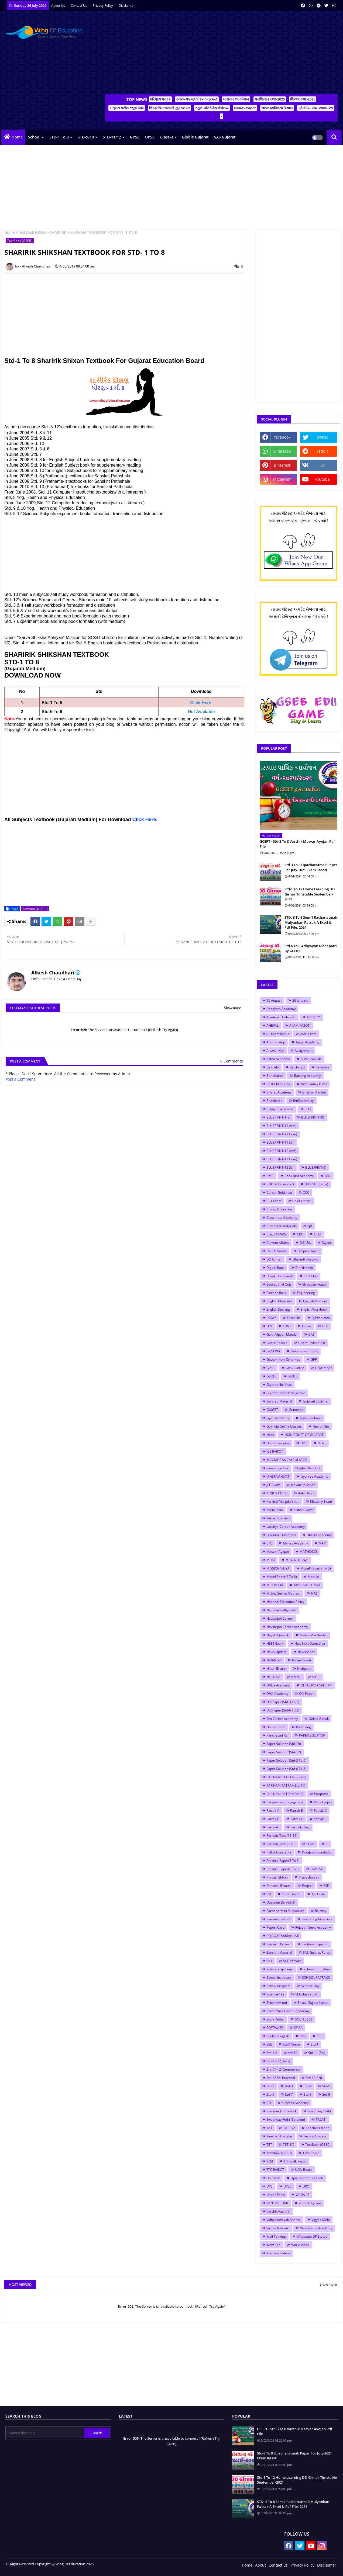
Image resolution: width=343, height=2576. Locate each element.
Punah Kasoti (291, 1894)
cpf (309, 1226)
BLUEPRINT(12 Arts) (281, 1150)
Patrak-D (273, 1819)
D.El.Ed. (305, 1242)
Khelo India (274, 1510)
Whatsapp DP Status (312, 2236)
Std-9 (326, 2094)
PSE (326, 1885)
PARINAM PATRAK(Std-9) (284, 1794)
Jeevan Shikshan (303, 1485)
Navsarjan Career (279, 1618)
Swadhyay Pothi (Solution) (285, 2119)
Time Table (311, 2153)
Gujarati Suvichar (316, 1401)
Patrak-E (296, 1819)
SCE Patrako (292, 1961)
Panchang (303, 1727)
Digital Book (275, 1267)
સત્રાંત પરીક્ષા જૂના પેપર (126, 107)
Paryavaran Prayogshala (284, 1802)
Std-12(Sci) (314, 2077)
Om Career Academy (282, 1718)
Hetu (270, 1434)
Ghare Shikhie (276, 1343)
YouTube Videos (278, 2253)
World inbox (300, 2244)
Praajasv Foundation (317, 1852)
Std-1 (314, 2044)
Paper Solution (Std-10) (283, 1743)
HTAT (322, 1443)
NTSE (316, 1677)
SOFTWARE (274, 2027)
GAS (311, 1334)
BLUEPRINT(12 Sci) (280, 1167)
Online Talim (275, 1727)
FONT (287, 1326)
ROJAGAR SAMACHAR (282, 1935)
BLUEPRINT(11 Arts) (281, 1125)
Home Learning (278, 1443)
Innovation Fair (277, 1468)
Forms (306, 1326)
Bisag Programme (280, 1109)
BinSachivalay (303, 1100)
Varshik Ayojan (310, 2203)
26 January (300, 1000)
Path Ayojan (323, 1802)
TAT (269, 2128)
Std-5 (326, 2086)
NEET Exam (275, 1643)
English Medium (315, 1301)
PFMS (310, 1844)
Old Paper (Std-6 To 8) (282, 1710)
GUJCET (272, 1409)
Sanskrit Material (279, 1952)
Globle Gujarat (195, 137)
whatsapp (282, 451)
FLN (269, 1326)
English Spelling (278, 1309)
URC (306, 2186)
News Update (276, 1652)
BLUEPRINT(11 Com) (281, 1134)
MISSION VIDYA (278, 1568)
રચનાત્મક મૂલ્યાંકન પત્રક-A (197, 99)
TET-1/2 (288, 2144)
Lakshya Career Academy (285, 1526)
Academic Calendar (281, 1017)
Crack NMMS (276, 1234)
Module (313, 1576)
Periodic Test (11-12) (281, 1835)
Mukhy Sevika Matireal (283, 1593)
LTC (269, 1543)
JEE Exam (273, 1485)
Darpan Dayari (308, 1251)
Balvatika (322, 1067)
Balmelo (272, 1067)
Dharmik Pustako (305, 1259)
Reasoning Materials (316, 1919)
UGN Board (303, 2169)
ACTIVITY (313, 1017)
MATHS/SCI (308, 1551)
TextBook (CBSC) (318, 2144)
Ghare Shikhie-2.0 (311, 1343)
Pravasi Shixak (277, 1877)
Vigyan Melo (320, 2219)
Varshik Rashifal (278, 2211)
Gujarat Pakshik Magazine (286, 1393)
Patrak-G (273, 1827)
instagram (282, 479)
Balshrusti (297, 1067)
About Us (58, 5)
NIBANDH (273, 1660)
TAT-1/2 (289, 2128)
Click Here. (144, 819)
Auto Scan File (311, 1059)
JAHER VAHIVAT (278, 1476)
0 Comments (231, 1061)
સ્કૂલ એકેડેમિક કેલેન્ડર (212, 107)
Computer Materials (281, 1226)
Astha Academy (278, 1059)
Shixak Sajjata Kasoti (313, 2002)
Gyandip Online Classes (284, 1426)
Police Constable (278, 1852)
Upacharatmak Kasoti (307, 2178)
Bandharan (274, 1075)
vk (322, 465)
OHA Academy (277, 1693)
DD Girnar (274, 1259)
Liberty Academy (319, 1535)
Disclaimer (127, 5)
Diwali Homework (279, 1276)
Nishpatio (304, 1668)
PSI (268, 1894)
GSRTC (271, 1376)
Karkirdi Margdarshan (282, 1501)
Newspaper (306, 1652)
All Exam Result (277, 1034)
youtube (322, 479)
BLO (307, 1109)
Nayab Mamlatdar (313, 1635)
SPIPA (298, 2027)
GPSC (135, 137)
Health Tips (321, 1426)
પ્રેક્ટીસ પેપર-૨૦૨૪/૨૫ (315, 107)
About (260, 2565)
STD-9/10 (86, 137)
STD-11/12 (112, 137)
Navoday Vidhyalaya (281, 1610)
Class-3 (166, 137)
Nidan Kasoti (301, 1660)
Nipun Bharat (276, 1668)
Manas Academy (295, 1543)
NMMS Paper (245, 107)
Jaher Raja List (309, 1468)
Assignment (304, 1050)
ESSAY (271, 1317)
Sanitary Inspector (315, 1944)
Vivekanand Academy (316, 2228)
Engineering (306, 1292)
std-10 (292, 2052)
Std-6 (270, 2094)
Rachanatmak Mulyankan (285, 1910)
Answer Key (275, 1050)
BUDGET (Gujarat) (280, 1184)
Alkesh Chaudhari (52, 972)
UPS (269, 2186)
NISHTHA (273, 1677)
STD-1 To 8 (59, 137)
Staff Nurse (291, 2044)
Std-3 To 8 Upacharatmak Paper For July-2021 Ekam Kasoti (310, 867)
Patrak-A (272, 1810)
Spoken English (277, 2036)
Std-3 (289, 2086)
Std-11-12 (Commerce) (283, 2069)
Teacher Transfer (279, 2136)
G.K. (325, 1326)
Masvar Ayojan (277, 1551)
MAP (322, 1543)
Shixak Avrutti (276, 2002)
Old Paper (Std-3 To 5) (282, 1702)
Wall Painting (276, 2236)
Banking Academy (307, 1075)
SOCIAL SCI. (304, 2019)
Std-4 (307, 2086)
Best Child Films (278, 1084)
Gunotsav (296, 1409)
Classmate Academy (281, 1217)
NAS (314, 1593)
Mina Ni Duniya (297, 1560)
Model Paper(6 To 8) (281, 1576)
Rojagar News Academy (313, 1927)
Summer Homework (281, 2111)
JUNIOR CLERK (276, 1493)
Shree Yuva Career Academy (288, 2011)
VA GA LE (302, 2194)
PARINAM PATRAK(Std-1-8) (286, 1777)
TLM (269, 2161)
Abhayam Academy (281, 1008)
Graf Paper (323, 1368)
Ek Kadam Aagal (314, 1284)
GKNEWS (273, 1351)
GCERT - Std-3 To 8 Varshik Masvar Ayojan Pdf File (297, 844)
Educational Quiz (278, 1284)
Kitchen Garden (278, 1518)
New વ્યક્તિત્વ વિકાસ (277, 107)
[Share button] (90, 921)
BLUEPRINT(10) (312, 1117)
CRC (300, 1234)
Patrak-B (296, 1810)
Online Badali (319, 1718)
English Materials (279, 1301)
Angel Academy (307, 1042)
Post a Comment (20, 1079)
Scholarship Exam (279, 1969)
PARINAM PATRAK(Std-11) (285, 1785)
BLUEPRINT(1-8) (278, 1117)
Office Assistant (278, 1685)
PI (326, 1844)
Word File (273, 2244)
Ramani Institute (278, 1919)
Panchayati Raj (277, 1735)
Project (307, 1885)
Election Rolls (276, 1292)
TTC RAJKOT (275, 2169)
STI (268, 2103)
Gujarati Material (279, 1401)
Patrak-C (320, 1810)
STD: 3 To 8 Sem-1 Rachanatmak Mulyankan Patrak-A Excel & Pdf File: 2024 (310, 922)
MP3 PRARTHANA (307, 1585)
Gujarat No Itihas (279, 1384)
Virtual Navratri (277, 2228)
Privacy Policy (103, 5)
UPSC (150, 137)
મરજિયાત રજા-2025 (270, 99)
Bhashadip (274, 1100)
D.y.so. (327, 1242)
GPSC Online (295, 1368)
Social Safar (275, 2019)
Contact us (79, 5)
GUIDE (292, 1376)
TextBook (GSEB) (32, 232)
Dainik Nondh (276, 1251)
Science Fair (275, 1994)
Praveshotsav (309, 1877)
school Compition (317, 1969)
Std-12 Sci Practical (280, 2077)
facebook (282, 437)
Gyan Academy (277, 1418)
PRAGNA (316, 1869)
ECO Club (311, 1276)
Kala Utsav (306, 1493)
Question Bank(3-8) (280, 1902)
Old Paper (306, 1693)
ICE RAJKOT (274, 1451)
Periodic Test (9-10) (281, 1844)
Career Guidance (279, 1192)
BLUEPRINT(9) (315, 1167)
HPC (303, 1443)
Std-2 (270, 2086)
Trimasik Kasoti (295, 2161)
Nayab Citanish (277, 1635)
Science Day (310, 1986)
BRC (328, 1176)
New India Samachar (309, 1643)
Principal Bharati (278, 1885)
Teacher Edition (317, 2128)
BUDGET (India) (316, 1184)
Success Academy (295, 2103)
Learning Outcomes (281, 1535)
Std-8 (307, 2094)
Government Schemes (283, 1359)
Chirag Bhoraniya (279, 1209)
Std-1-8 (271, 2052)
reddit (322, 451)
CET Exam (274, 1201)
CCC (306, 1192)
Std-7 (289, 2094)
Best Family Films (314, 1084)
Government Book (304, 1351)
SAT (269, 1961)
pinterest (282, 465)
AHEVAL (272, 1025)
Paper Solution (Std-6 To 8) (286, 1768)
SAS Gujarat (225, 137)
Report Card (275, 1927)
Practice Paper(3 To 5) (283, 1860)
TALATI (321, 2119)
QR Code (318, 1894)
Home (17, 137)
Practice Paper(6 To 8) (283, 1869)
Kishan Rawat (304, 1510)
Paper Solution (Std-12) (283, 1752)
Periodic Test (300, 1827)
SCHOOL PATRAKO (316, 1977)
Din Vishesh (304, 1267)
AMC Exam (308, 1034)
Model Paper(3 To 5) (315, 1568)
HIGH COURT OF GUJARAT (304, 1434)
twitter (322, 437)
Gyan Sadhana (311, 1418)
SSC (320, 2036)
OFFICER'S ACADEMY (316, 1685)
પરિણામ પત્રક (160, 99)
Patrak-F (320, 1819)
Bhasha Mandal (314, 1092)
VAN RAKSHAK (277, 2203)
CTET (318, 1234)
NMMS (296, 1677)
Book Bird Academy (299, 1176)
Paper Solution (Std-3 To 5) (286, 1760)
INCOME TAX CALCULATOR (286, 1459)
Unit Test (273, 2178)
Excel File (294, 1317)
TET (269, 2144)
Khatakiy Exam (321, 1501)
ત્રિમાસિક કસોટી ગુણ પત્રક (169, 107)
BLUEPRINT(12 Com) (281, 1159)
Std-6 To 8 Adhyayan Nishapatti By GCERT (310, 948)
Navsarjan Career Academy (287, 1626)
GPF (314, 1359)
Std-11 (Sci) (316, 2052)
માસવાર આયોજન (236, 99)
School (34, 137)
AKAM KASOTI (299, 1025)
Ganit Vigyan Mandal (281, 1334)
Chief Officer (301, 1201)
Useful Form (275, 2194)
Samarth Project (278, 1944)
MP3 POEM (274, 1585)
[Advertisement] (221, 54)
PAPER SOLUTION (312, 1735)
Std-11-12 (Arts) (278, 2061)
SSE (269, 2044)
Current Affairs (277, 1242)
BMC (270, 1176)
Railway (320, 1910)
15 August (274, 1000)
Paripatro (321, 1794)
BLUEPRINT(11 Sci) (280, 1142)
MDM (270, 1560)
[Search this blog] (45, 2433)
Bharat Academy (278, 1092)
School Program (278, 1986)
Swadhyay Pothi (319, 2111)
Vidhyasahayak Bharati (283, 2219)
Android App (275, 1042)
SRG (303, 2036)
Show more (232, 1007)
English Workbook (314, 1309)
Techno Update (314, 2136)
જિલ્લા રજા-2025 (302, 99)
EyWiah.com (320, 1317)
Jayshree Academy (314, 1476)
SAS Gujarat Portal (317, 1952)
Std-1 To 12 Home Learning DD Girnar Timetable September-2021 (309, 894)
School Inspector (278, 1977)
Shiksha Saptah (306, 1994)
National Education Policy (285, 1601)
